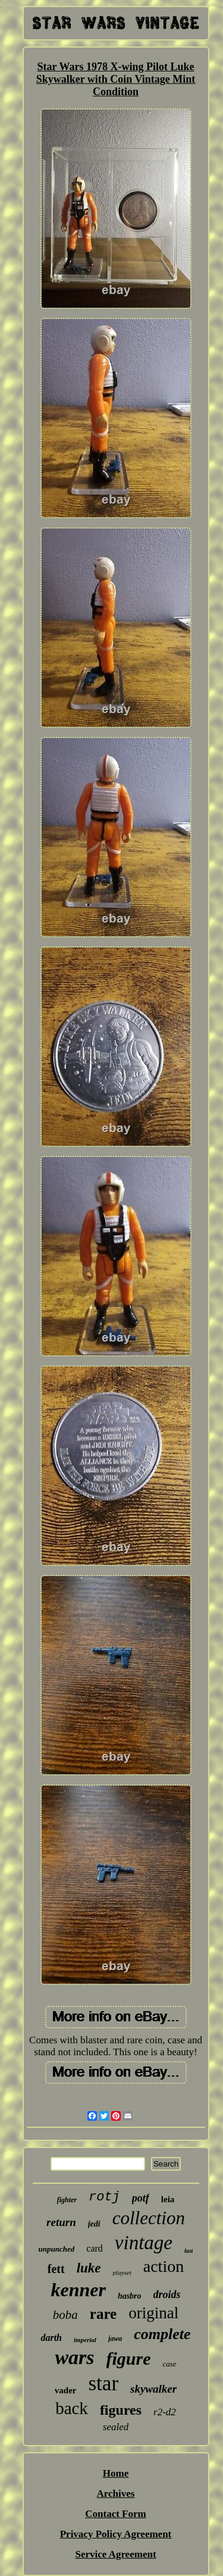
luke (89, 2268)
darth (51, 2338)
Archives (116, 2493)
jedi (94, 2223)
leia (168, 2199)
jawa (115, 2338)
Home (115, 2473)
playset (122, 2272)
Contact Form (115, 2513)
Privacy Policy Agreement (116, 2534)
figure (128, 2358)
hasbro (130, 2295)
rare (103, 2314)
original (153, 2313)
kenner (78, 2289)
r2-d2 (164, 2412)
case (170, 2363)
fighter (67, 2200)
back (71, 2408)
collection (148, 2218)
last (188, 2250)
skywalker (153, 2389)
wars (74, 2357)
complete (162, 2334)
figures (121, 2410)
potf (140, 2198)
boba (65, 2315)
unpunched (57, 2248)
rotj (104, 2197)
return (61, 2222)
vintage (143, 2242)
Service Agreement (115, 2554)
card (94, 2248)
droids (167, 2294)
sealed (115, 2427)
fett (56, 2268)
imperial (85, 2339)
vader (66, 2390)
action (163, 2266)
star (104, 2383)
